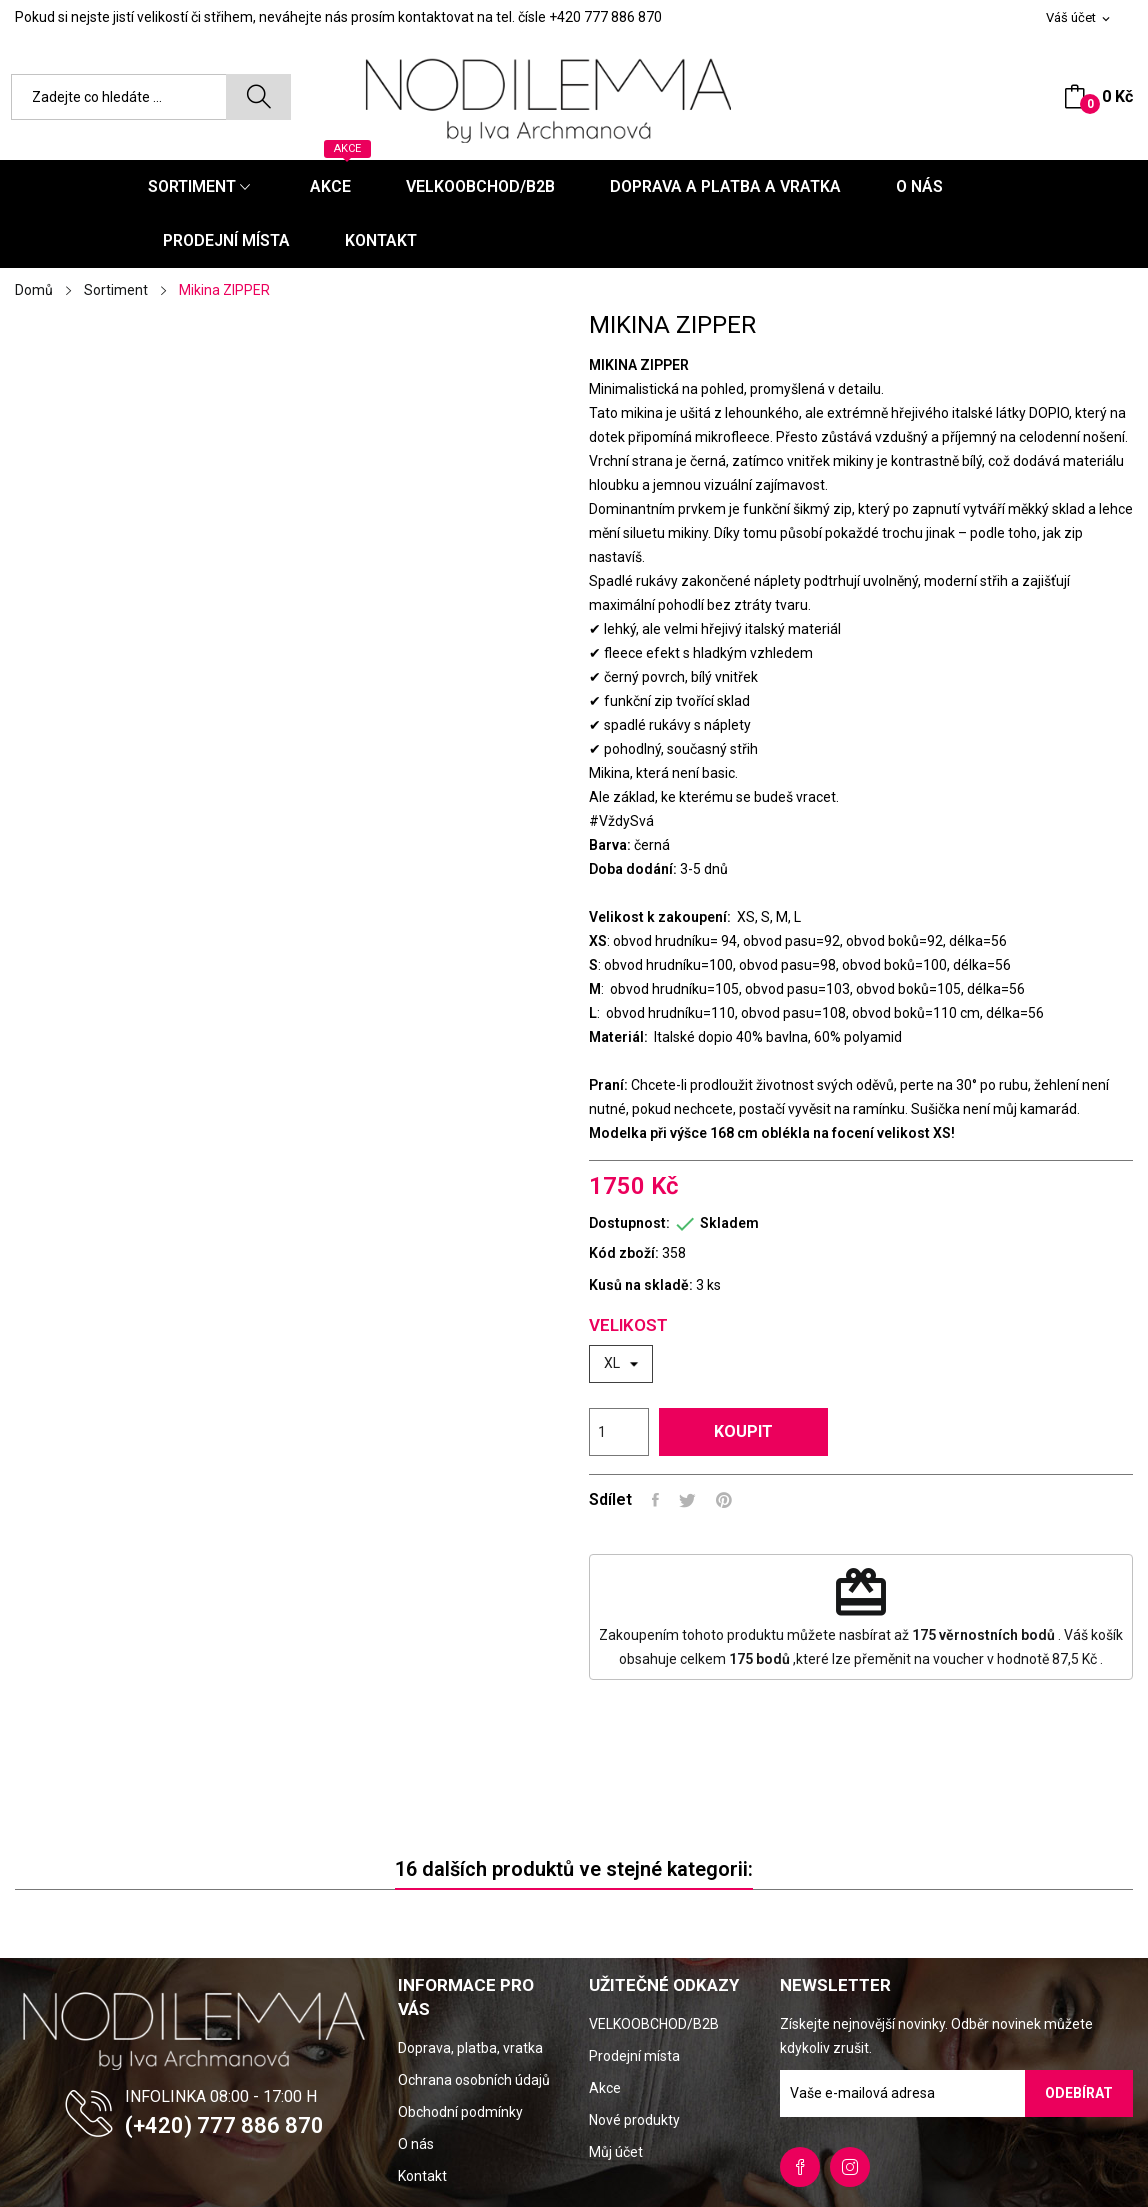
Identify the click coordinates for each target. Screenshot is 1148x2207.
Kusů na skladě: (641, 1285)
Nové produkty (634, 2120)
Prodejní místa (634, 2056)
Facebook (800, 2167)
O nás (416, 2144)
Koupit (743, 1431)
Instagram (850, 2167)
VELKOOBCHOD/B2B (654, 2024)
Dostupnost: (629, 1223)
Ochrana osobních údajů (474, 2080)
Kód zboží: (624, 1253)
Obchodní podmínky (460, 2112)
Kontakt (422, 2176)
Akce (605, 2088)
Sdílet (655, 1500)
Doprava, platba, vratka (470, 2048)
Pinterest (724, 1500)
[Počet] (619, 1432)
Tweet (687, 1500)
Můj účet (616, 2152)
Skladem (729, 1223)
